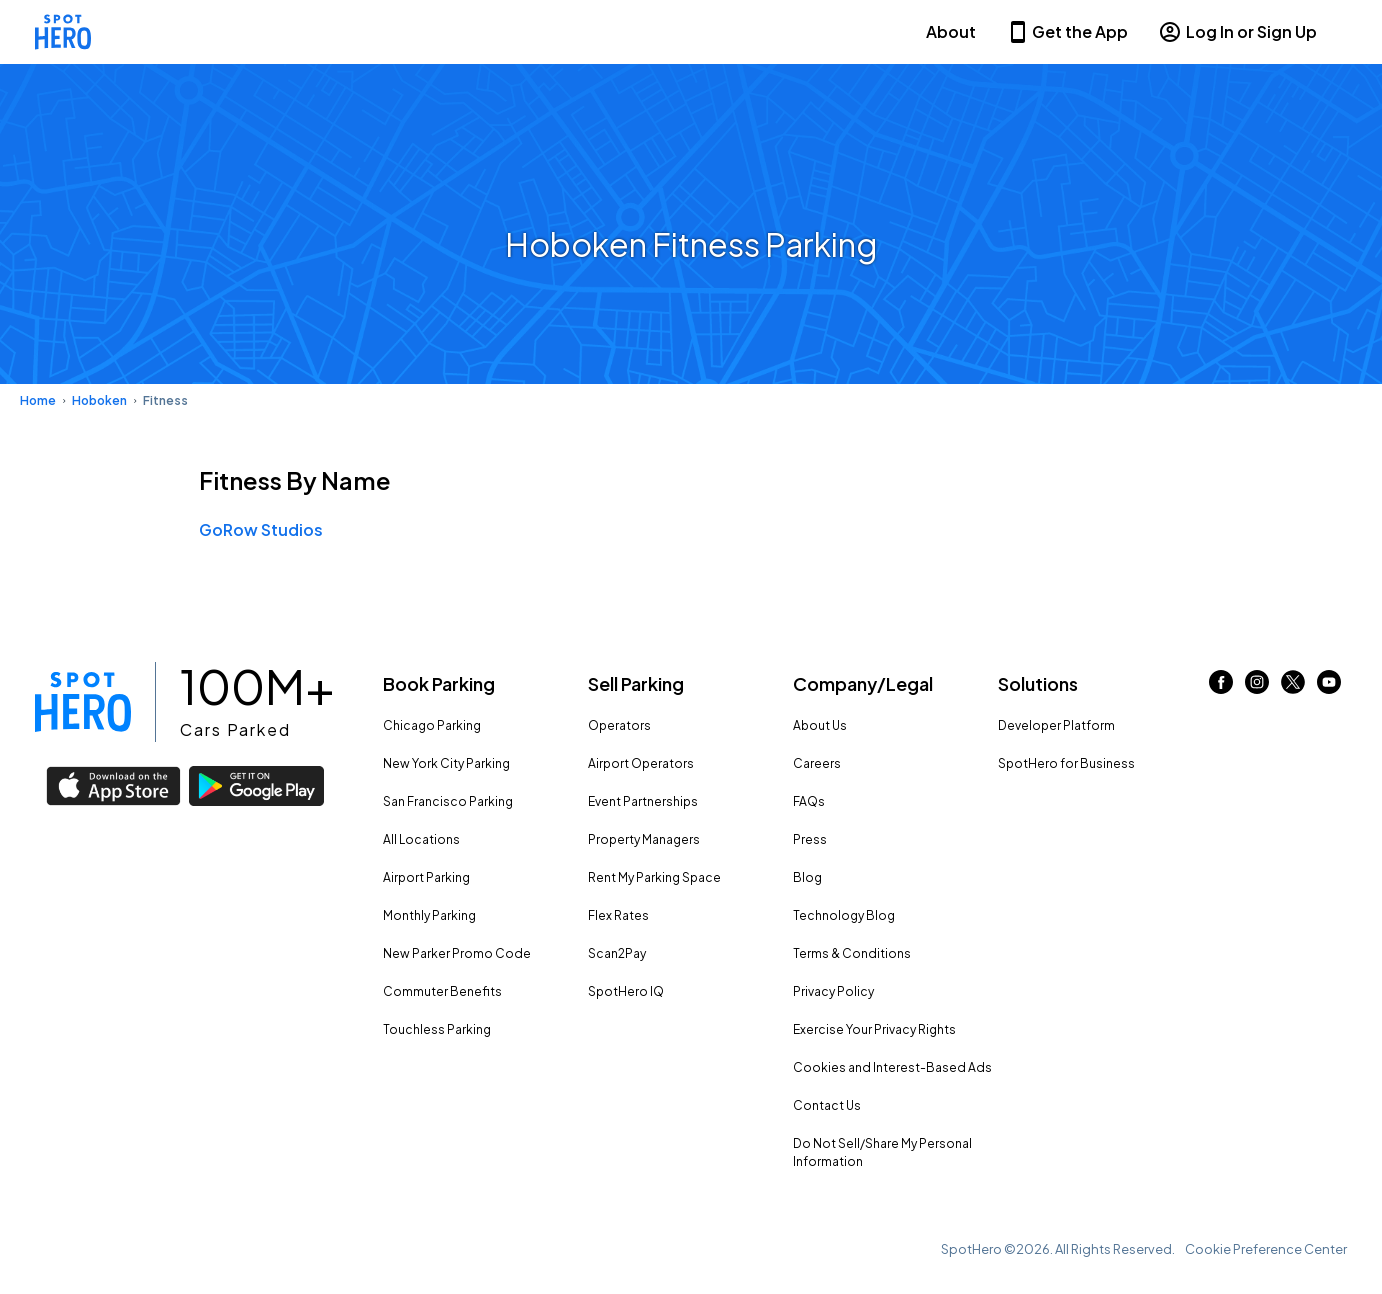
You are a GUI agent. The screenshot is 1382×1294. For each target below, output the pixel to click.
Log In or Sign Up (1237, 32)
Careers (817, 763)
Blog (807, 877)
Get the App (1067, 32)
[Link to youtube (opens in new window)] (1329, 687)
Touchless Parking (437, 1029)
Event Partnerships (643, 801)
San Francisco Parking (448, 801)
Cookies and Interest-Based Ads (892, 1067)
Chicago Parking (432, 725)
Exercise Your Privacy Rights (874, 1029)
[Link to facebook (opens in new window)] (1221, 687)
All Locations (421, 839)
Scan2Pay (617, 953)
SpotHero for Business (1066, 763)
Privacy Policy (833, 991)
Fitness (165, 400)
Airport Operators (641, 763)
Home (38, 400)
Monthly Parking (429, 915)
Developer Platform (1056, 725)
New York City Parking (446, 763)
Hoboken (99, 400)
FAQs (809, 801)
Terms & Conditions (852, 953)
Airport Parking (426, 877)
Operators (619, 725)
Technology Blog (844, 915)
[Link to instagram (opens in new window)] (1257, 687)
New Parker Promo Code (457, 953)
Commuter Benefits (442, 991)
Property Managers (644, 839)
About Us (820, 725)
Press (810, 839)
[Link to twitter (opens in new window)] (1293, 687)
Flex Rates (618, 915)
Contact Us (827, 1105)
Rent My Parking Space (654, 877)
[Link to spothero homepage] (83, 702)
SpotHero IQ (626, 991)
